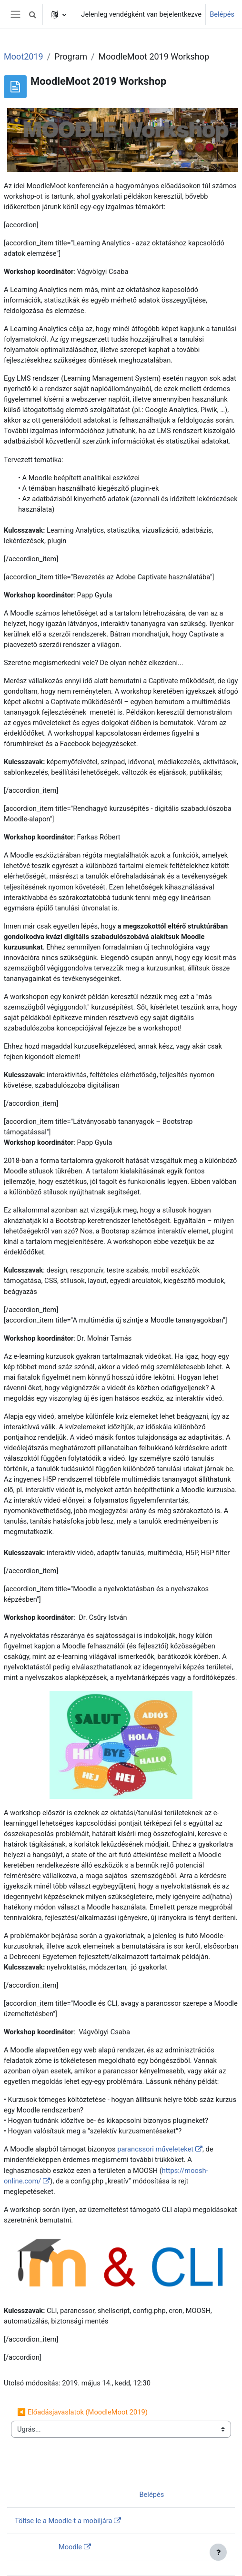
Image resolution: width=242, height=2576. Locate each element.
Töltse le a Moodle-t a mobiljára (63, 2520)
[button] (32, 14)
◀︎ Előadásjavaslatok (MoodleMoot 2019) (82, 2412)
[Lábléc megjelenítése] (218, 2552)
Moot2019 (23, 56)
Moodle (70, 2547)
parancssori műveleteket (155, 2149)
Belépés (222, 14)
